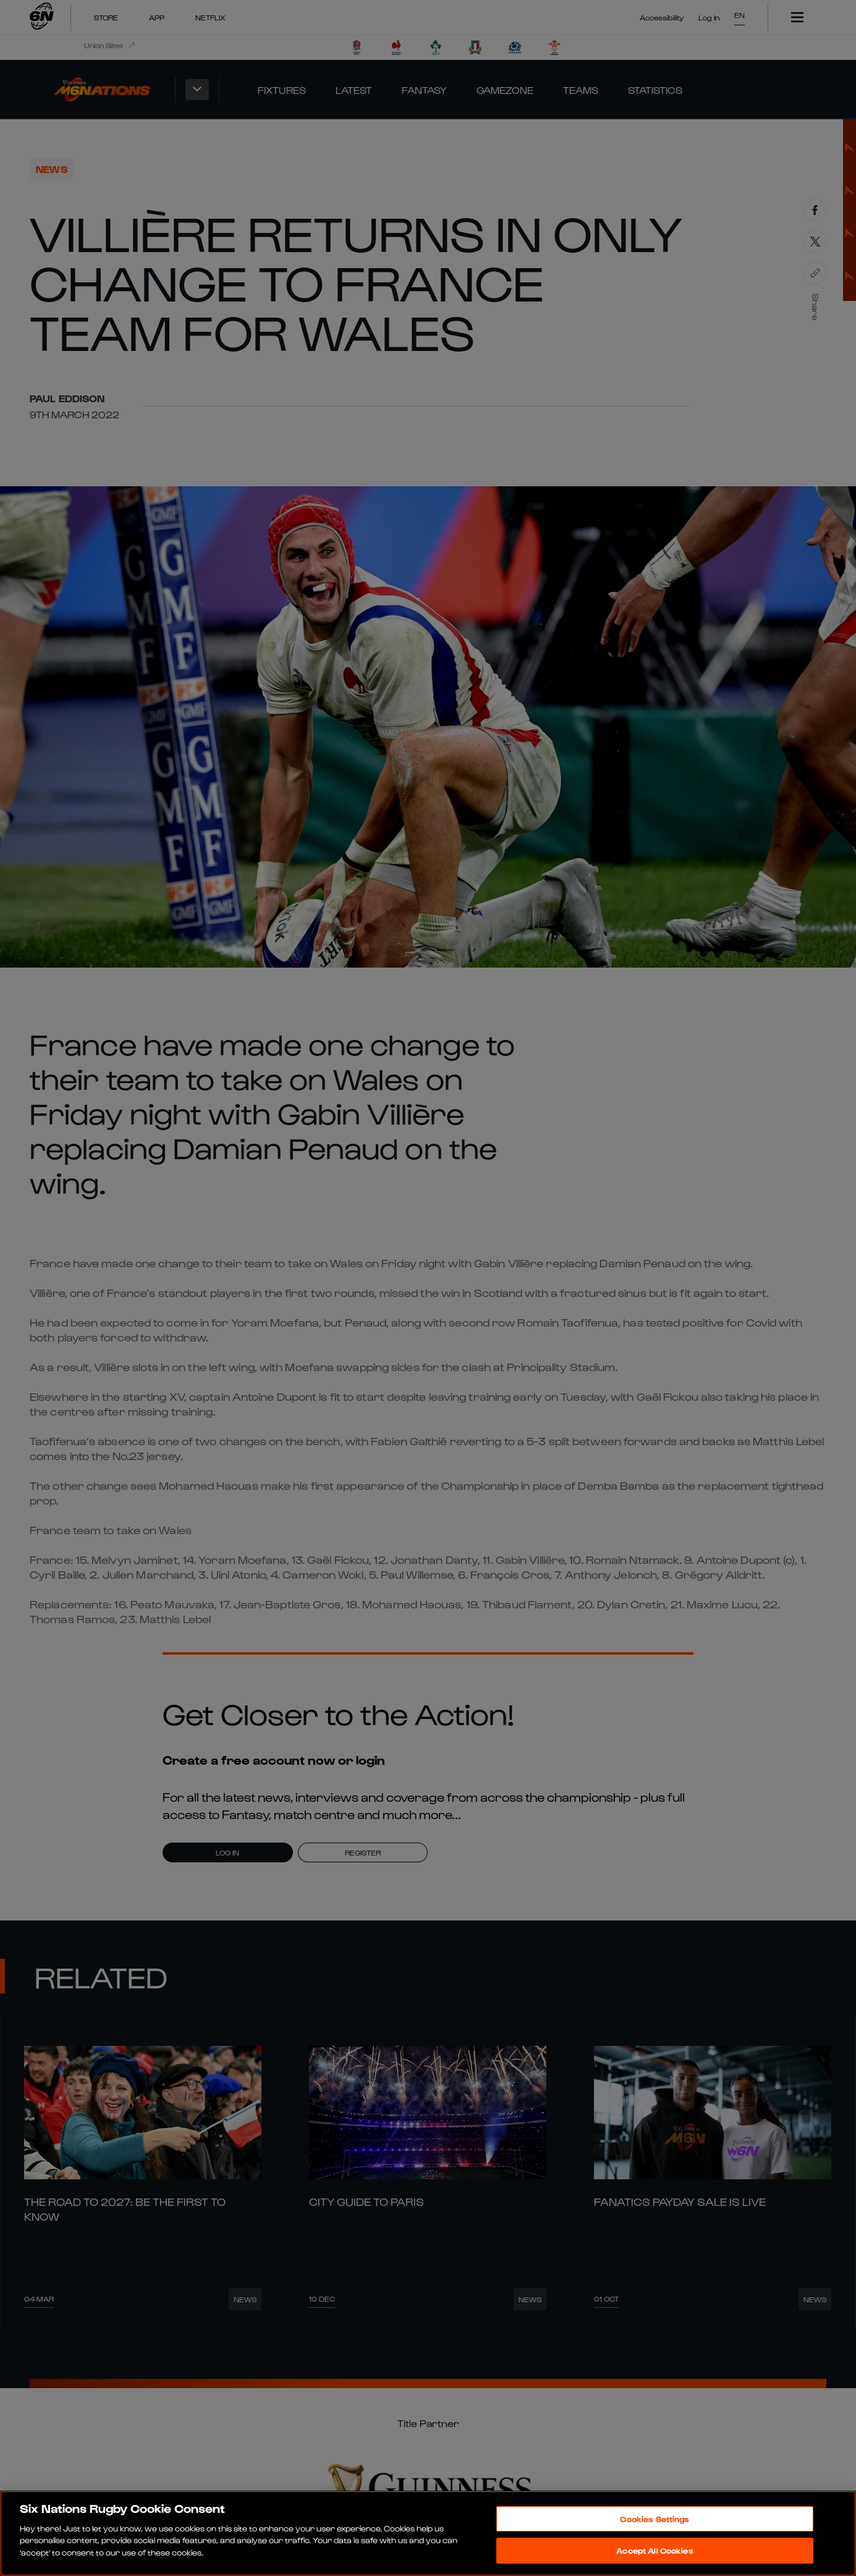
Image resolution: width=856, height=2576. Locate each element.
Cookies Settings (654, 2518)
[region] (428, 2533)
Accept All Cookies (654, 2550)
